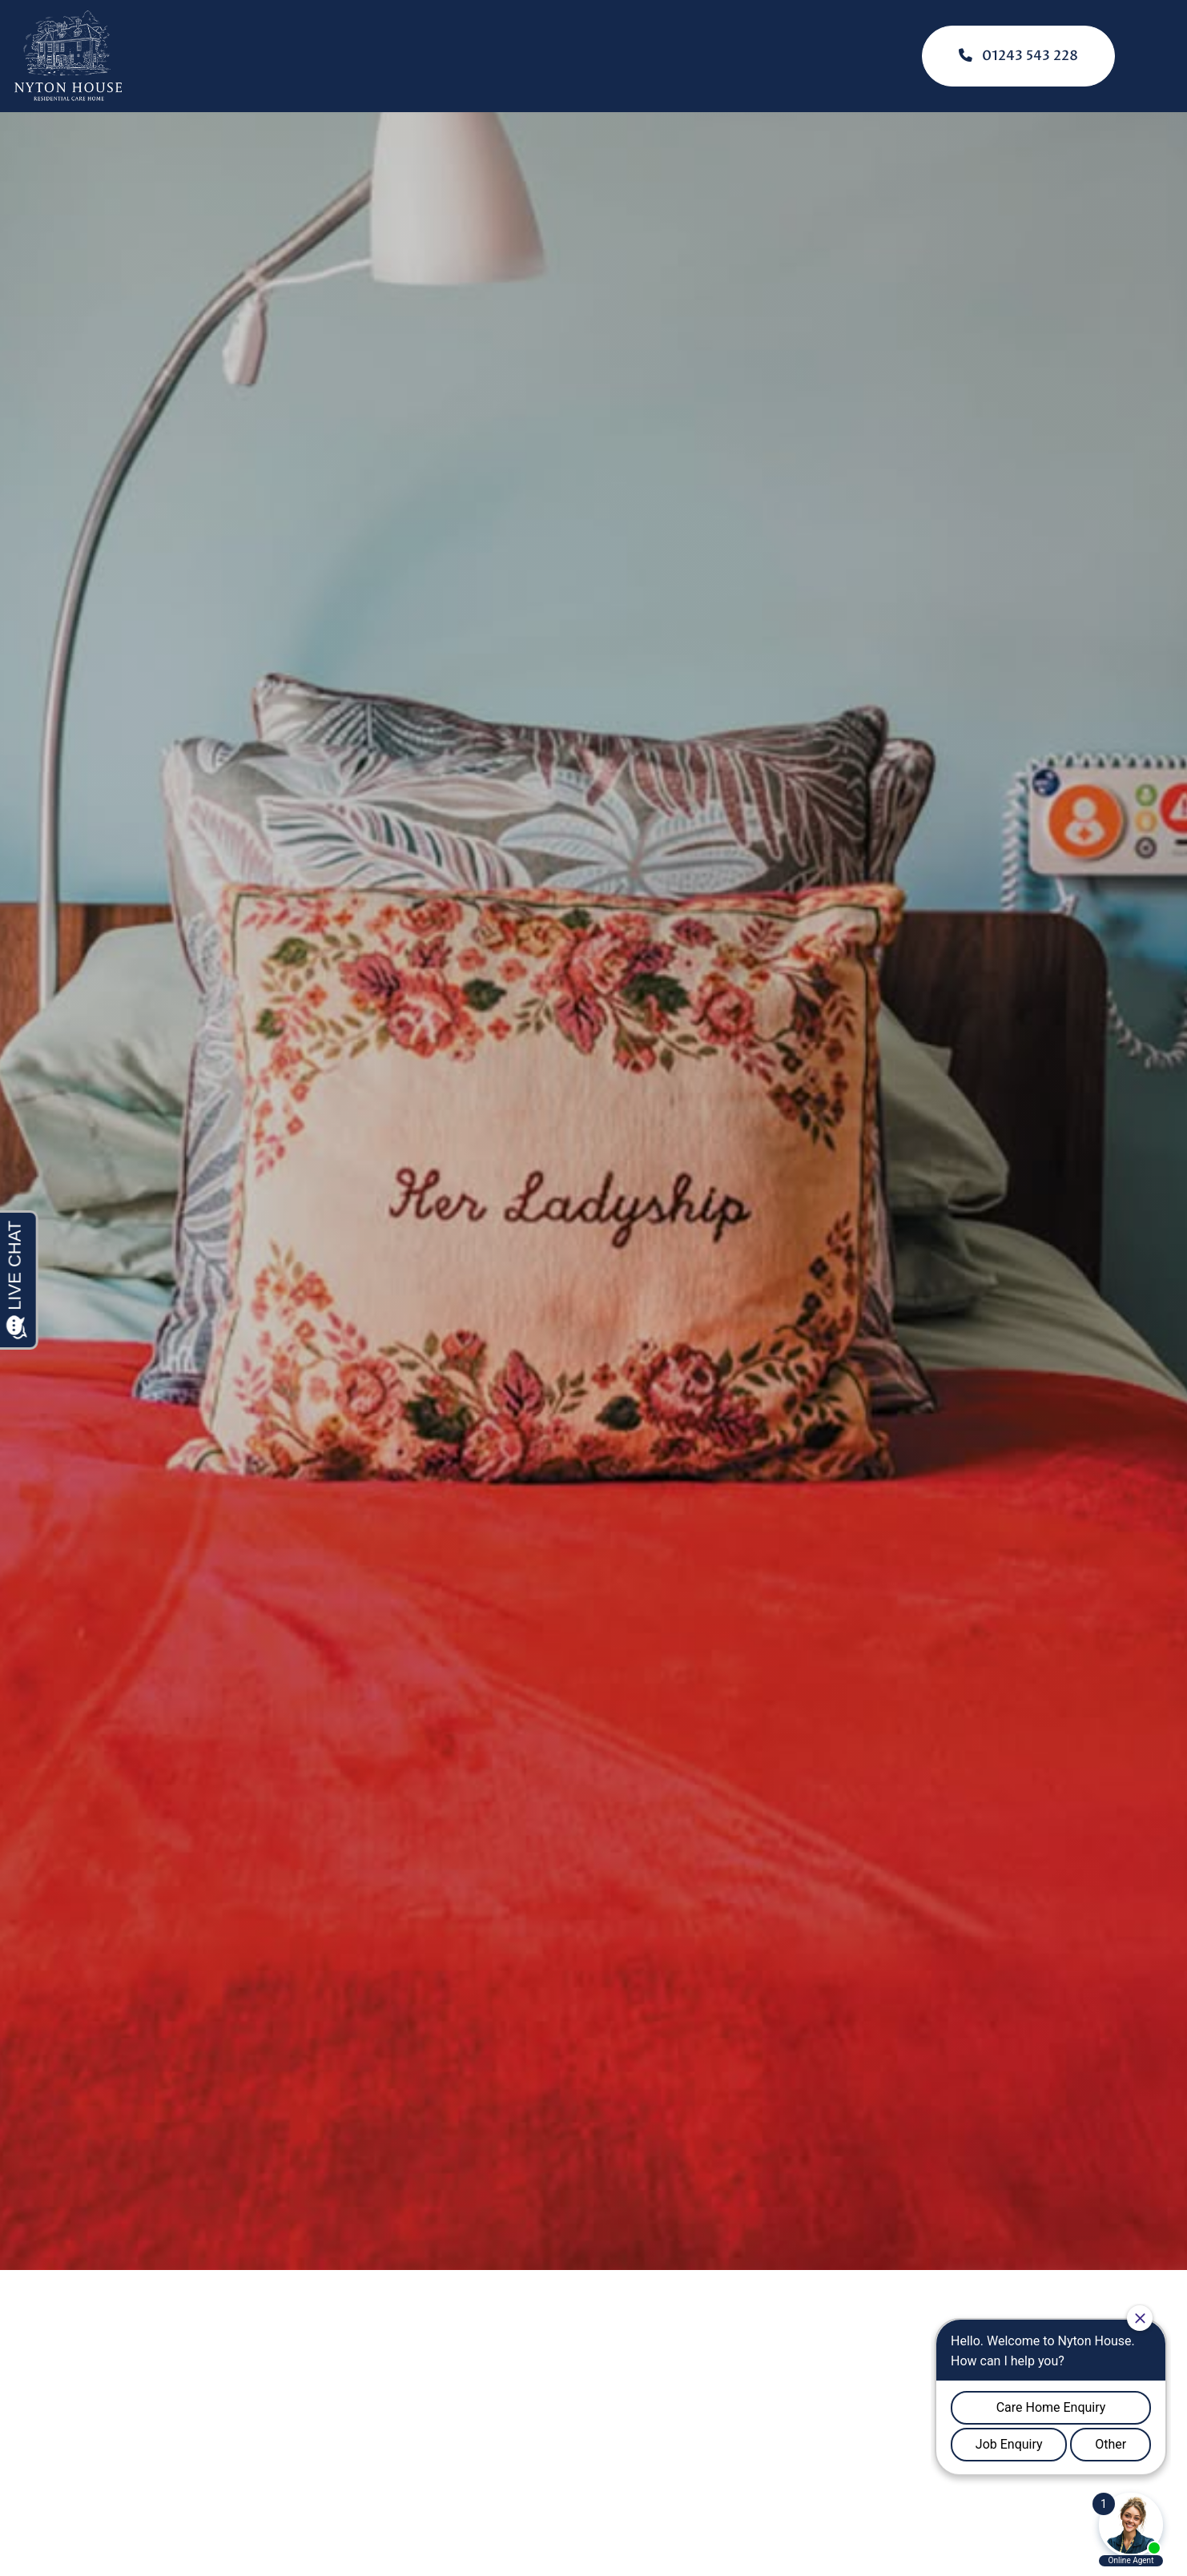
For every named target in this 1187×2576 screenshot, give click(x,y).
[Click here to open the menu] (1163, 56)
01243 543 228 (1018, 55)
